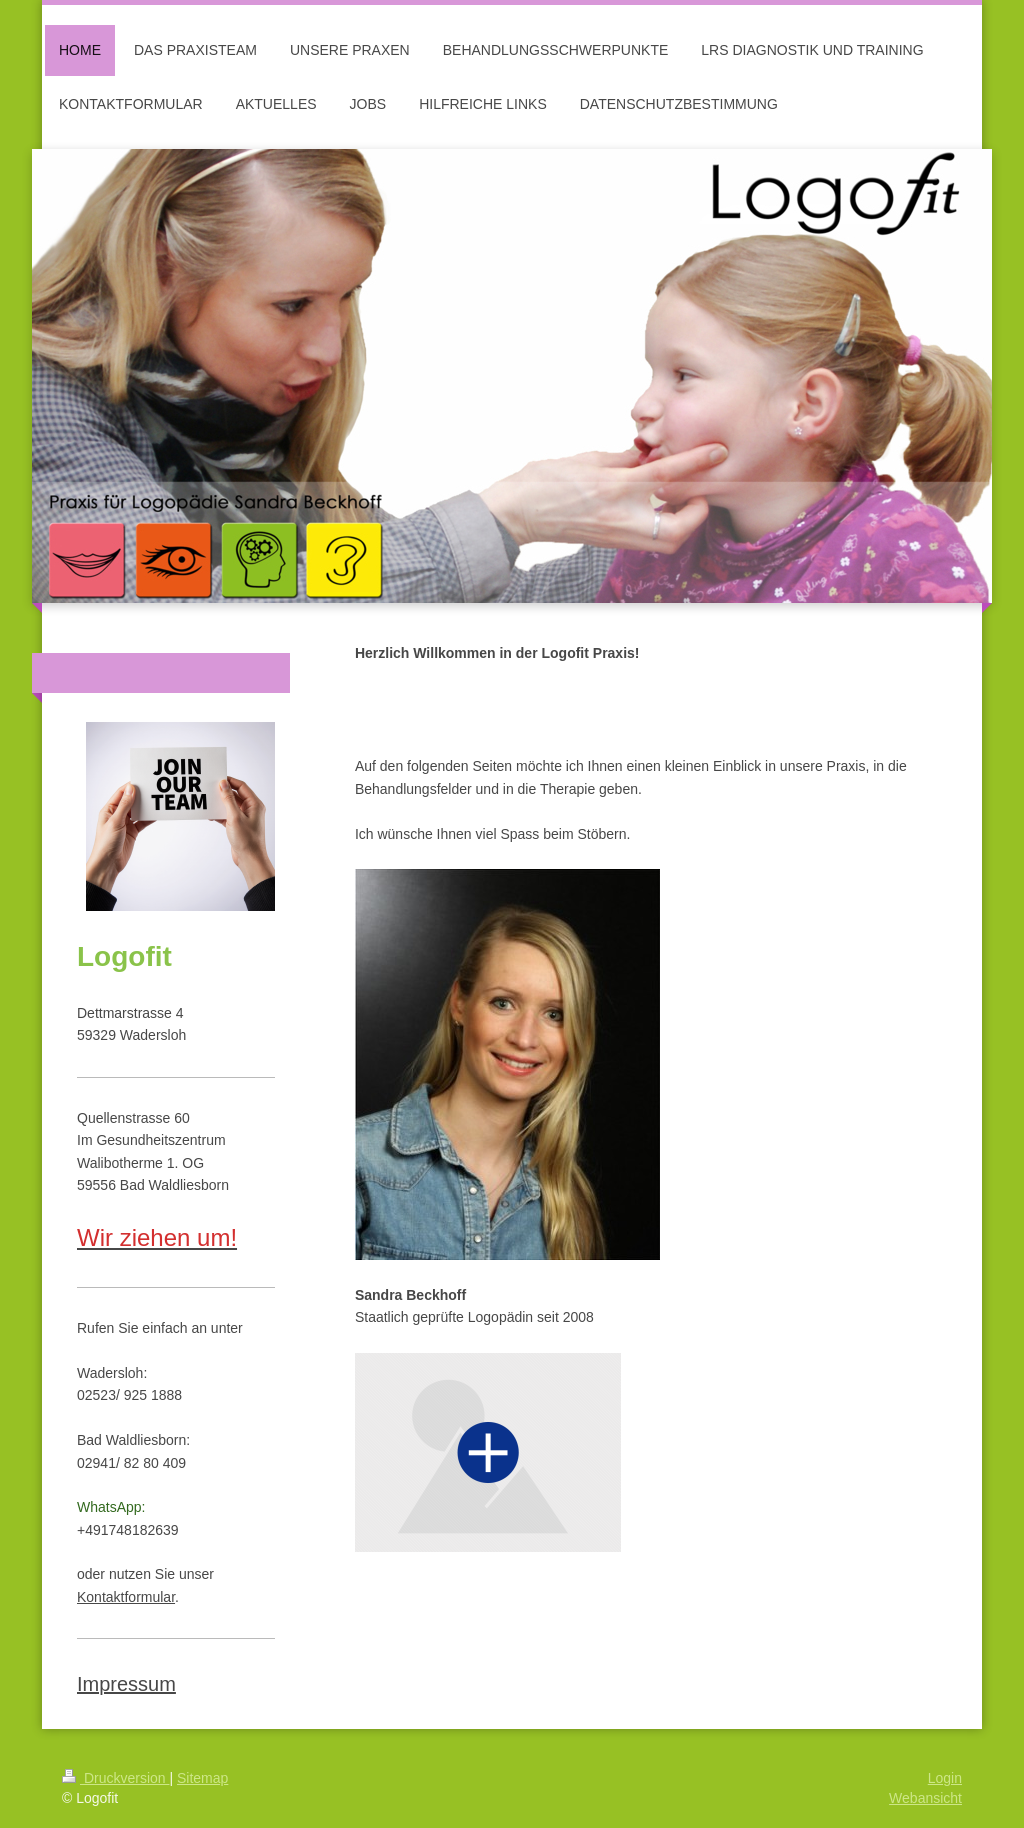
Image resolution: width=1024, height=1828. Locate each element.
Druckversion (115, 1778)
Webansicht (925, 1798)
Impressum (126, 1684)
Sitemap (202, 1778)
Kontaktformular (126, 1597)
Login (945, 1778)
